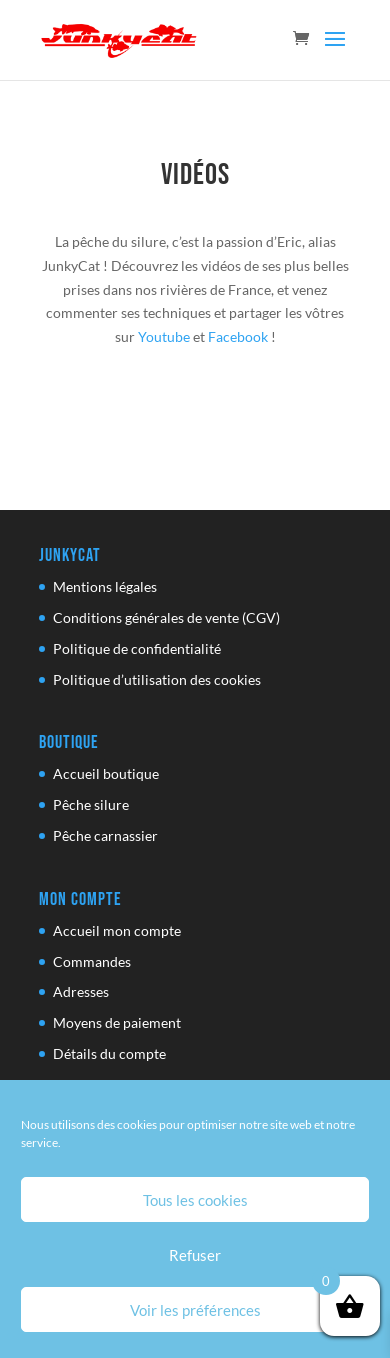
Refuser (195, 1255)
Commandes (92, 961)
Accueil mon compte (117, 930)
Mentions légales (105, 586)
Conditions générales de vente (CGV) (166, 617)
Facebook (238, 336)
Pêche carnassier (105, 835)
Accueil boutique (106, 773)
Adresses (81, 991)
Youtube (164, 336)
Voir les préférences (195, 1310)
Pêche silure (91, 804)
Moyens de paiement (117, 1022)
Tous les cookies (195, 1200)
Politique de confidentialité (137, 648)
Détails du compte (109, 1053)
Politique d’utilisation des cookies (157, 679)
